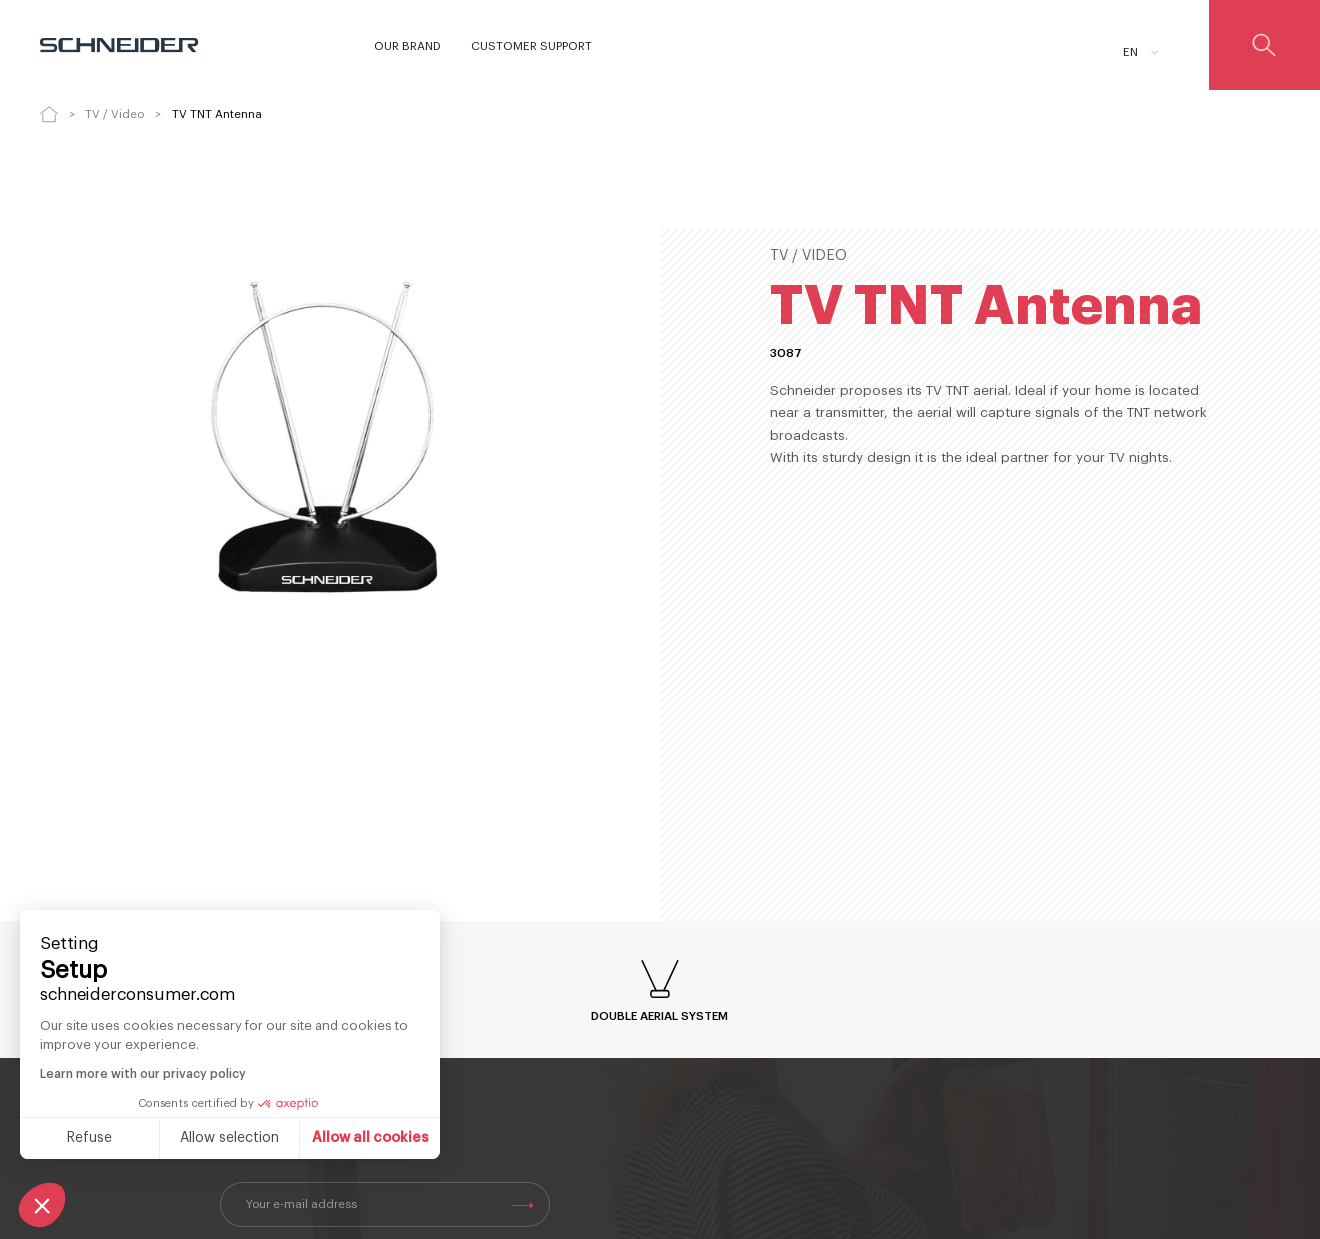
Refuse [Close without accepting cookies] (89, 1138)
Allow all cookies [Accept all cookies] (370, 1138)
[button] (42, 1205)
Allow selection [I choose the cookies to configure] (229, 1138)
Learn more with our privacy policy (143, 1074)
